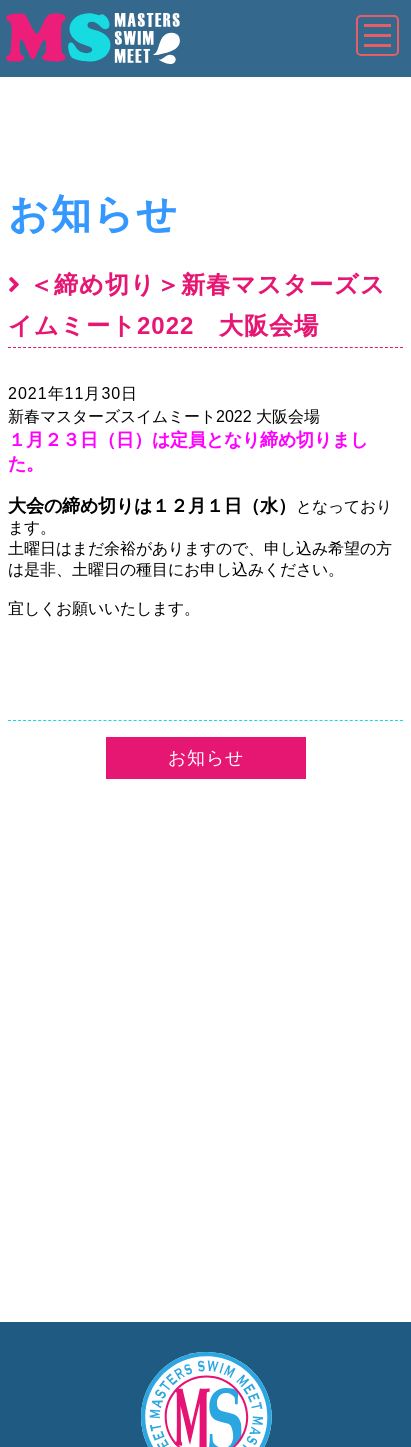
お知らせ (93, 214)
